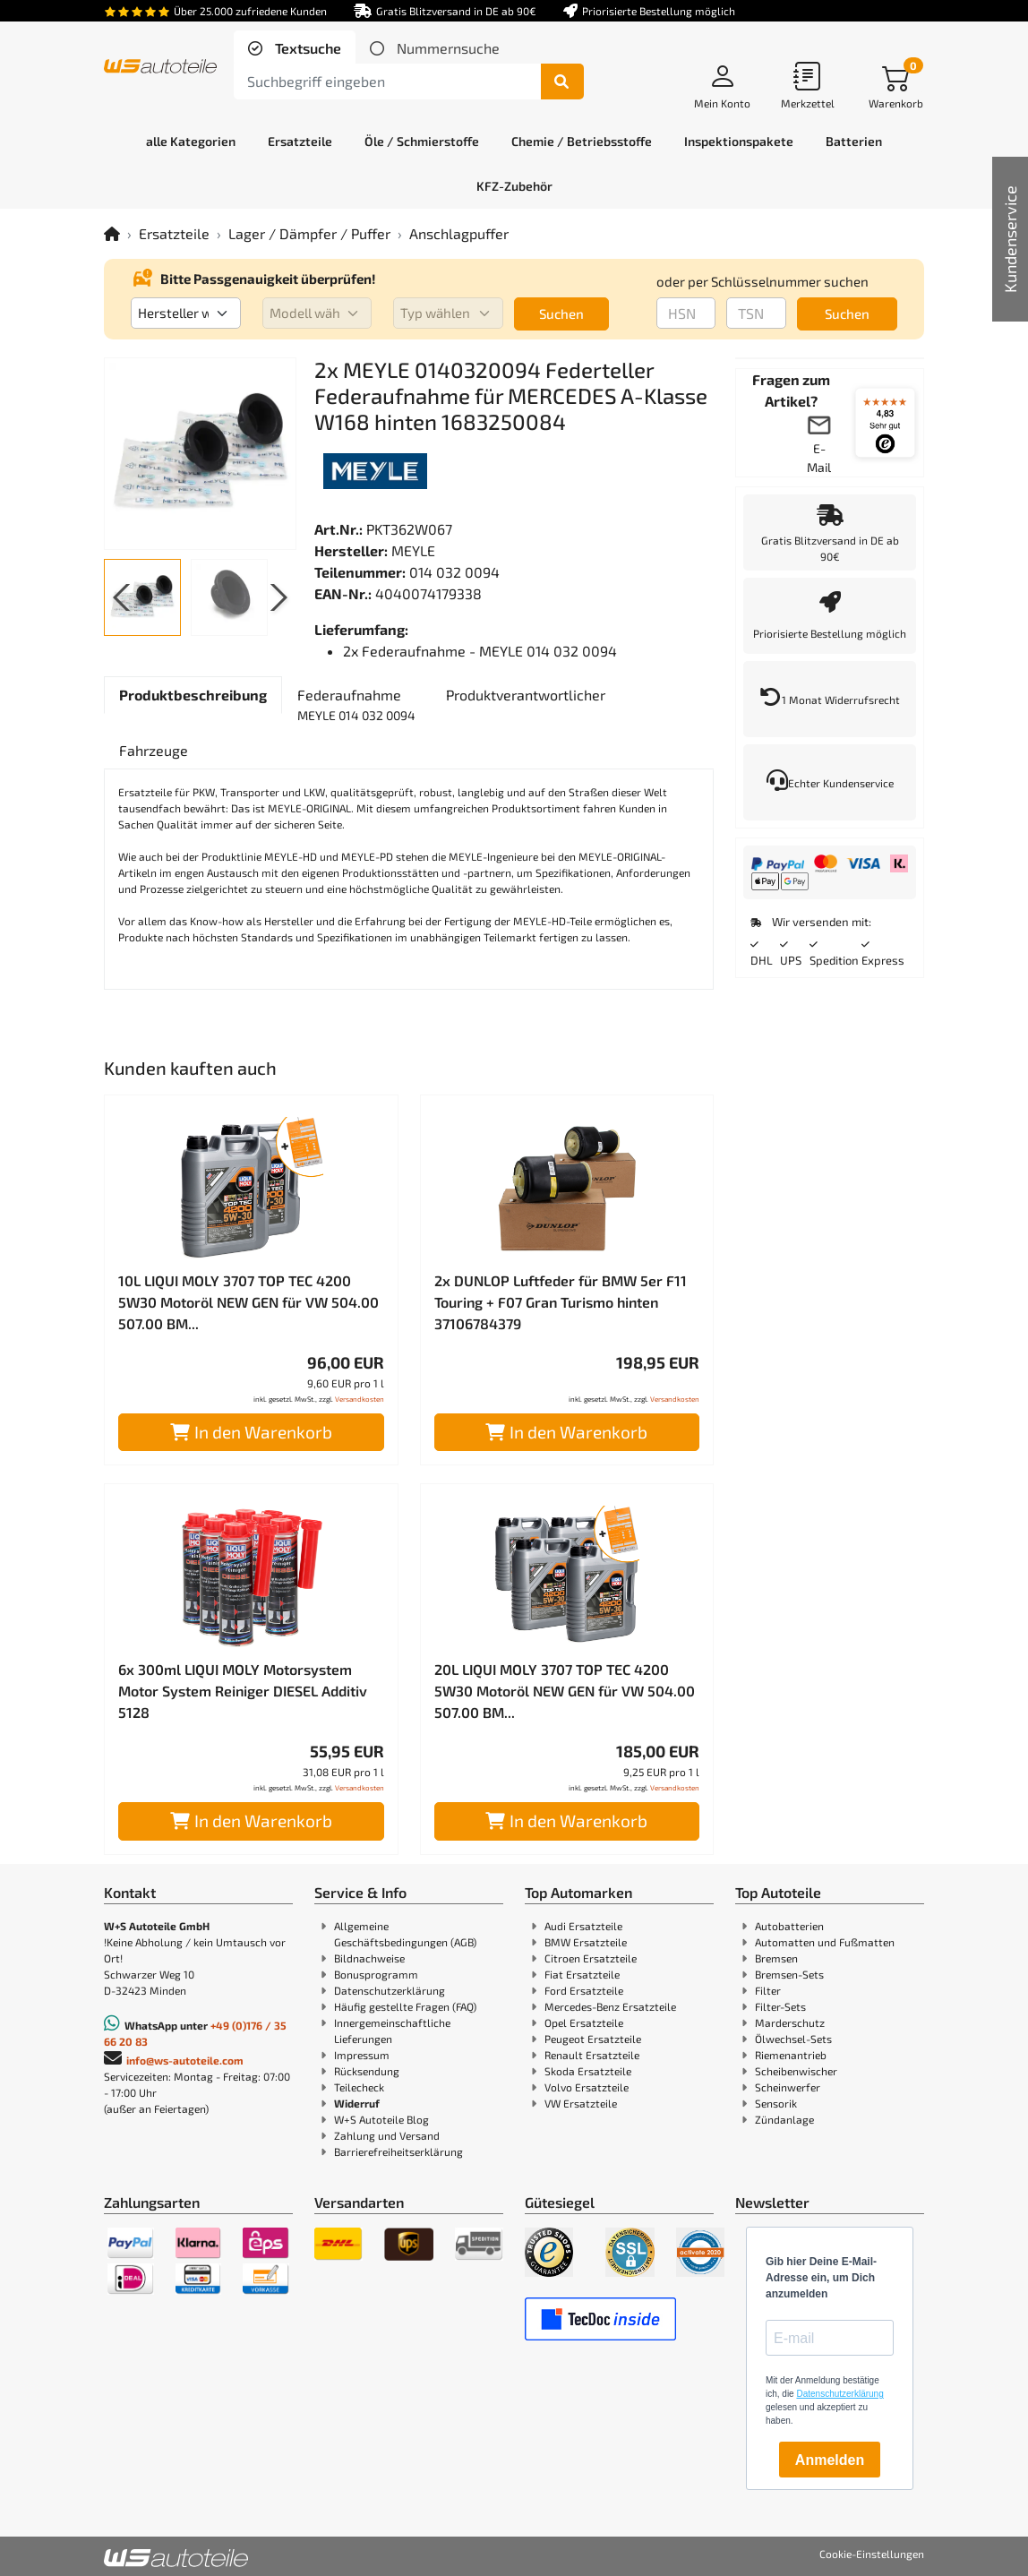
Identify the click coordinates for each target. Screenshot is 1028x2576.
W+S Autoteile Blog (381, 2119)
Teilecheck (359, 2087)
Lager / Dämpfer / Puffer (309, 233)
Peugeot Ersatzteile (592, 2038)
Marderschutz (790, 2022)
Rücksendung (366, 2071)
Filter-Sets (780, 2006)
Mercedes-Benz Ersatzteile (610, 2006)
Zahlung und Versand (387, 2135)
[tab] (295, 48)
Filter (768, 1990)
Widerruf (357, 2103)
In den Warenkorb (251, 1431)
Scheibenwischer (796, 2071)
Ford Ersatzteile (583, 1990)
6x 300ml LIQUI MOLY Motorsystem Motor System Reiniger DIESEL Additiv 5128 (242, 1691)
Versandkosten (359, 1399)
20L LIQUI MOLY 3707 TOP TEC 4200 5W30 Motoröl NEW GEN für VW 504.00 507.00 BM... (564, 1691)
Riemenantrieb (791, 2054)
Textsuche (306, 47)
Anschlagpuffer (459, 233)
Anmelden (829, 2460)
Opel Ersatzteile (583, 2022)
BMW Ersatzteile (585, 1942)
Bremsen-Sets (789, 1974)
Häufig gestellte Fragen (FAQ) (405, 2006)
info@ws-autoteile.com (185, 2060)
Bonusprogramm (376, 1974)
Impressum (362, 2054)
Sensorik (776, 2103)
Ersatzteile (174, 233)
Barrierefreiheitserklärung (398, 2151)
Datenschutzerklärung (389, 1990)
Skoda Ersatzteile (587, 2071)
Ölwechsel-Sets (793, 2038)
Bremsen (776, 1958)
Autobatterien (789, 1925)
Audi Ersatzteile (583, 1925)
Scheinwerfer (787, 2087)
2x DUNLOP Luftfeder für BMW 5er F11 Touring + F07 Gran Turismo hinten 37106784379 (560, 1302)
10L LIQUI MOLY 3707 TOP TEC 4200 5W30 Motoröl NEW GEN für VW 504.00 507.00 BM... (248, 1302)
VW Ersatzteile (580, 2103)
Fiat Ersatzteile (582, 1974)
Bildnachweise (369, 1958)
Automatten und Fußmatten (825, 1942)
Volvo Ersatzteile (586, 2087)
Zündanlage (784, 2119)
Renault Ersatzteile (591, 2054)
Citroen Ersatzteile (590, 1958)
